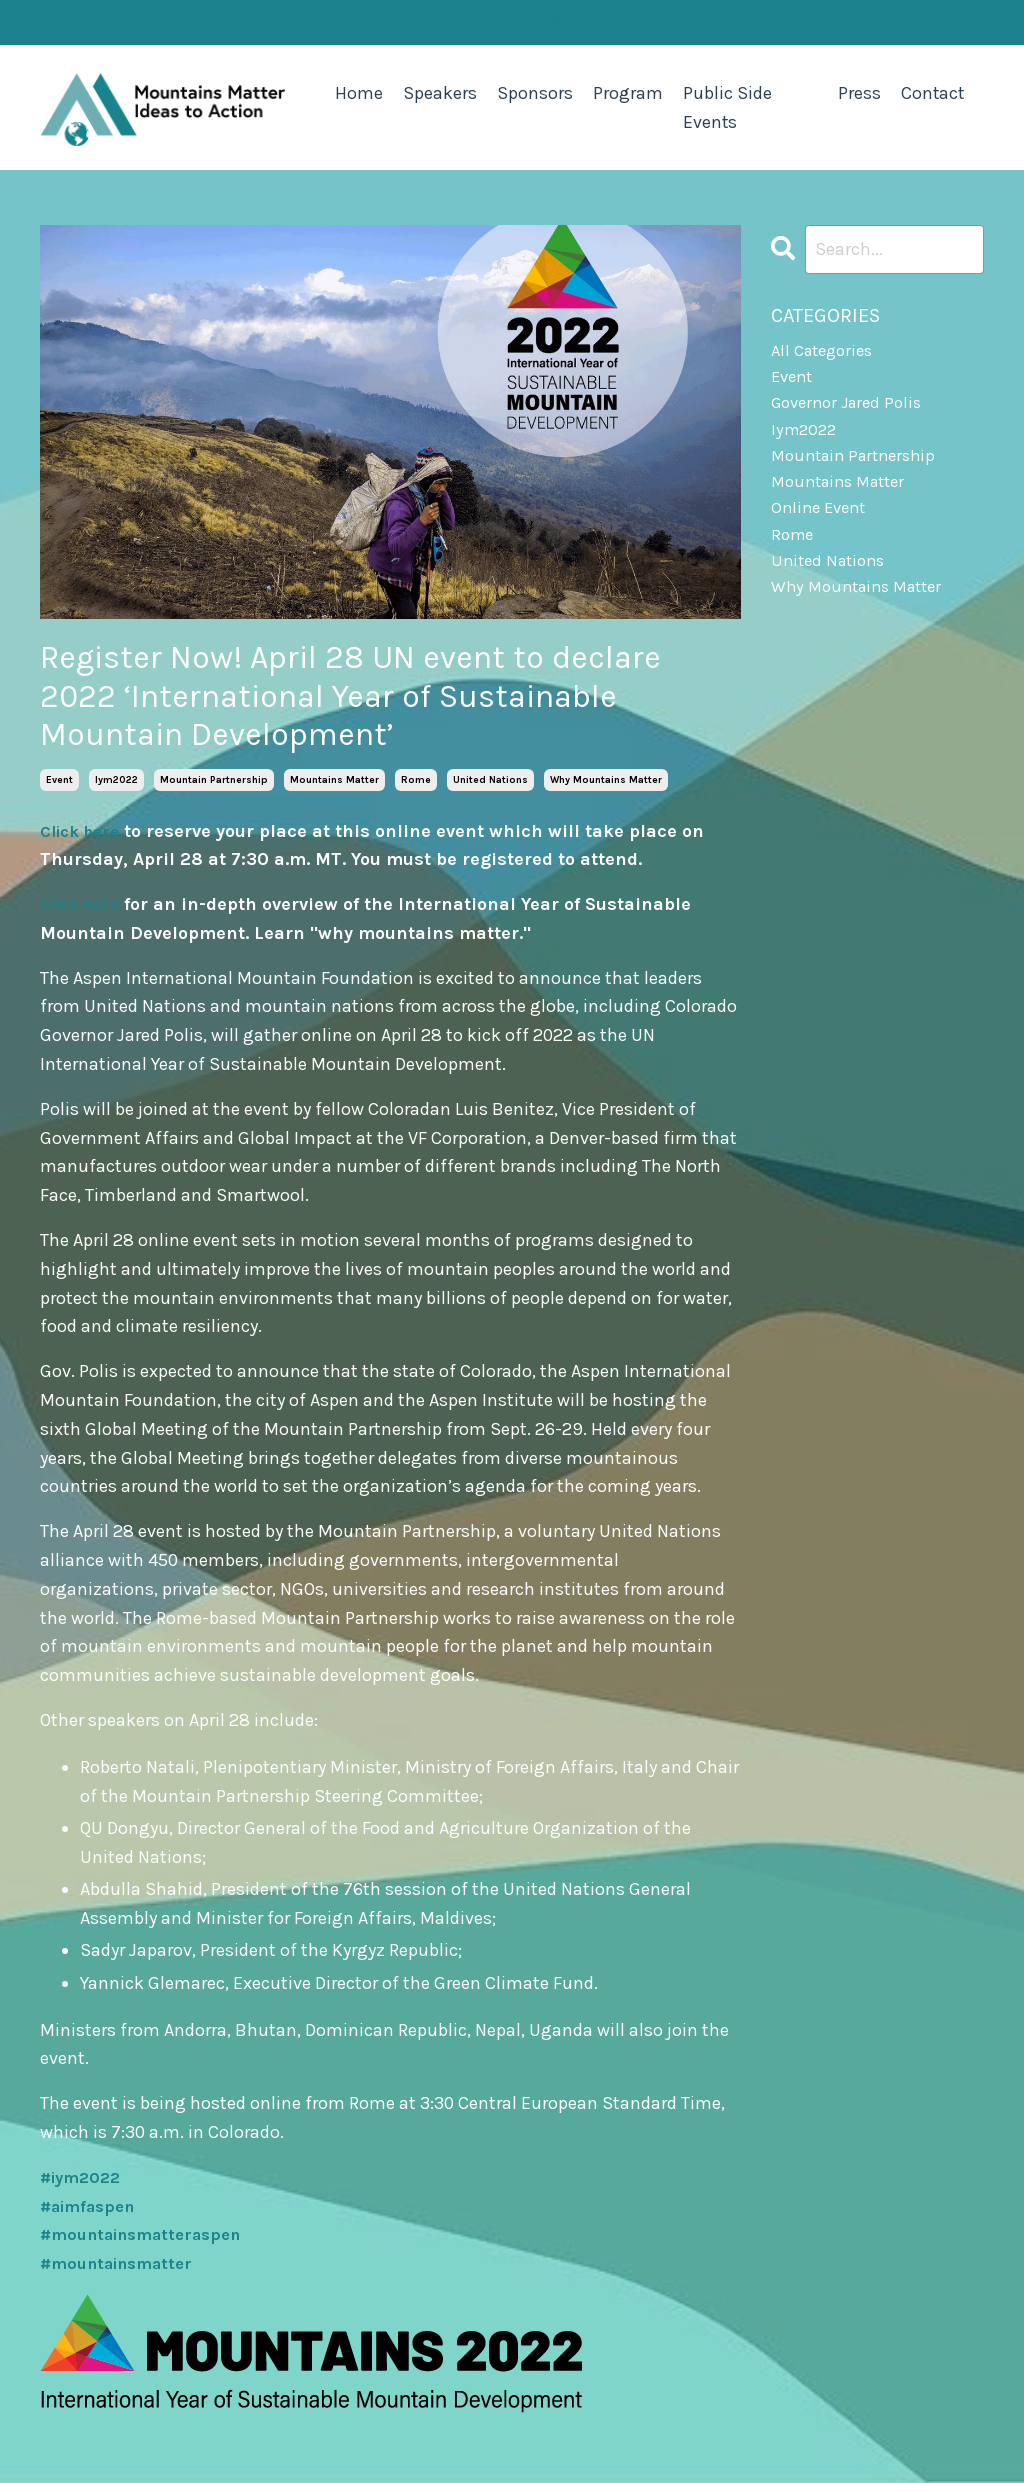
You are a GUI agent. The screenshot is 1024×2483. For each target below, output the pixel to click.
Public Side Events (727, 106)
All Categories (826, 352)
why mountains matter (606, 778)
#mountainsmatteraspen (151, 2233)
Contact (931, 92)
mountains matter (334, 778)
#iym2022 (84, 2176)
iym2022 (116, 778)
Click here (85, 829)
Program (628, 92)
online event (822, 525)
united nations (490, 778)
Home (359, 92)
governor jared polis (852, 410)
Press (857, 92)
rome (416, 778)
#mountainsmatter (124, 2262)
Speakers (440, 92)
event (59, 778)
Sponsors (535, 92)
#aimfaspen (93, 2204)
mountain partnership (214, 778)
